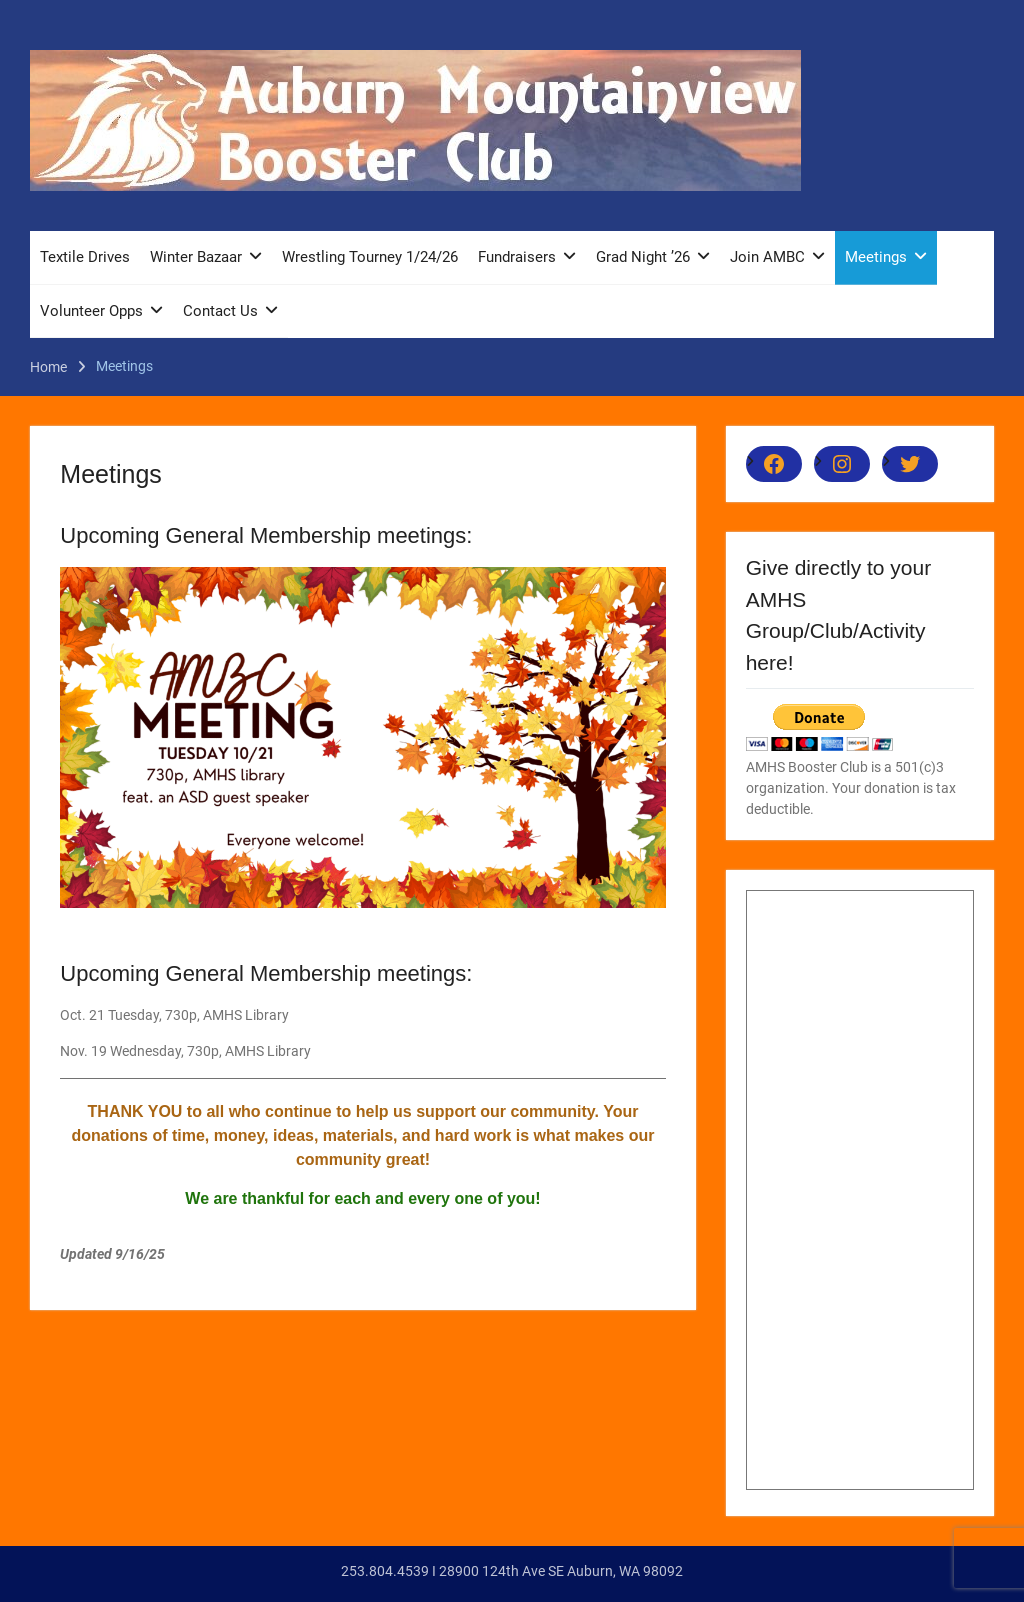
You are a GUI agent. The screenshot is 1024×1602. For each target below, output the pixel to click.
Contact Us (220, 311)
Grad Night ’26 (643, 257)
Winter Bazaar (196, 257)
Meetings (876, 257)
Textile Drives (85, 257)
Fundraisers (517, 257)
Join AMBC (767, 257)
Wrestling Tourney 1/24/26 (370, 257)
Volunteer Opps (91, 311)
